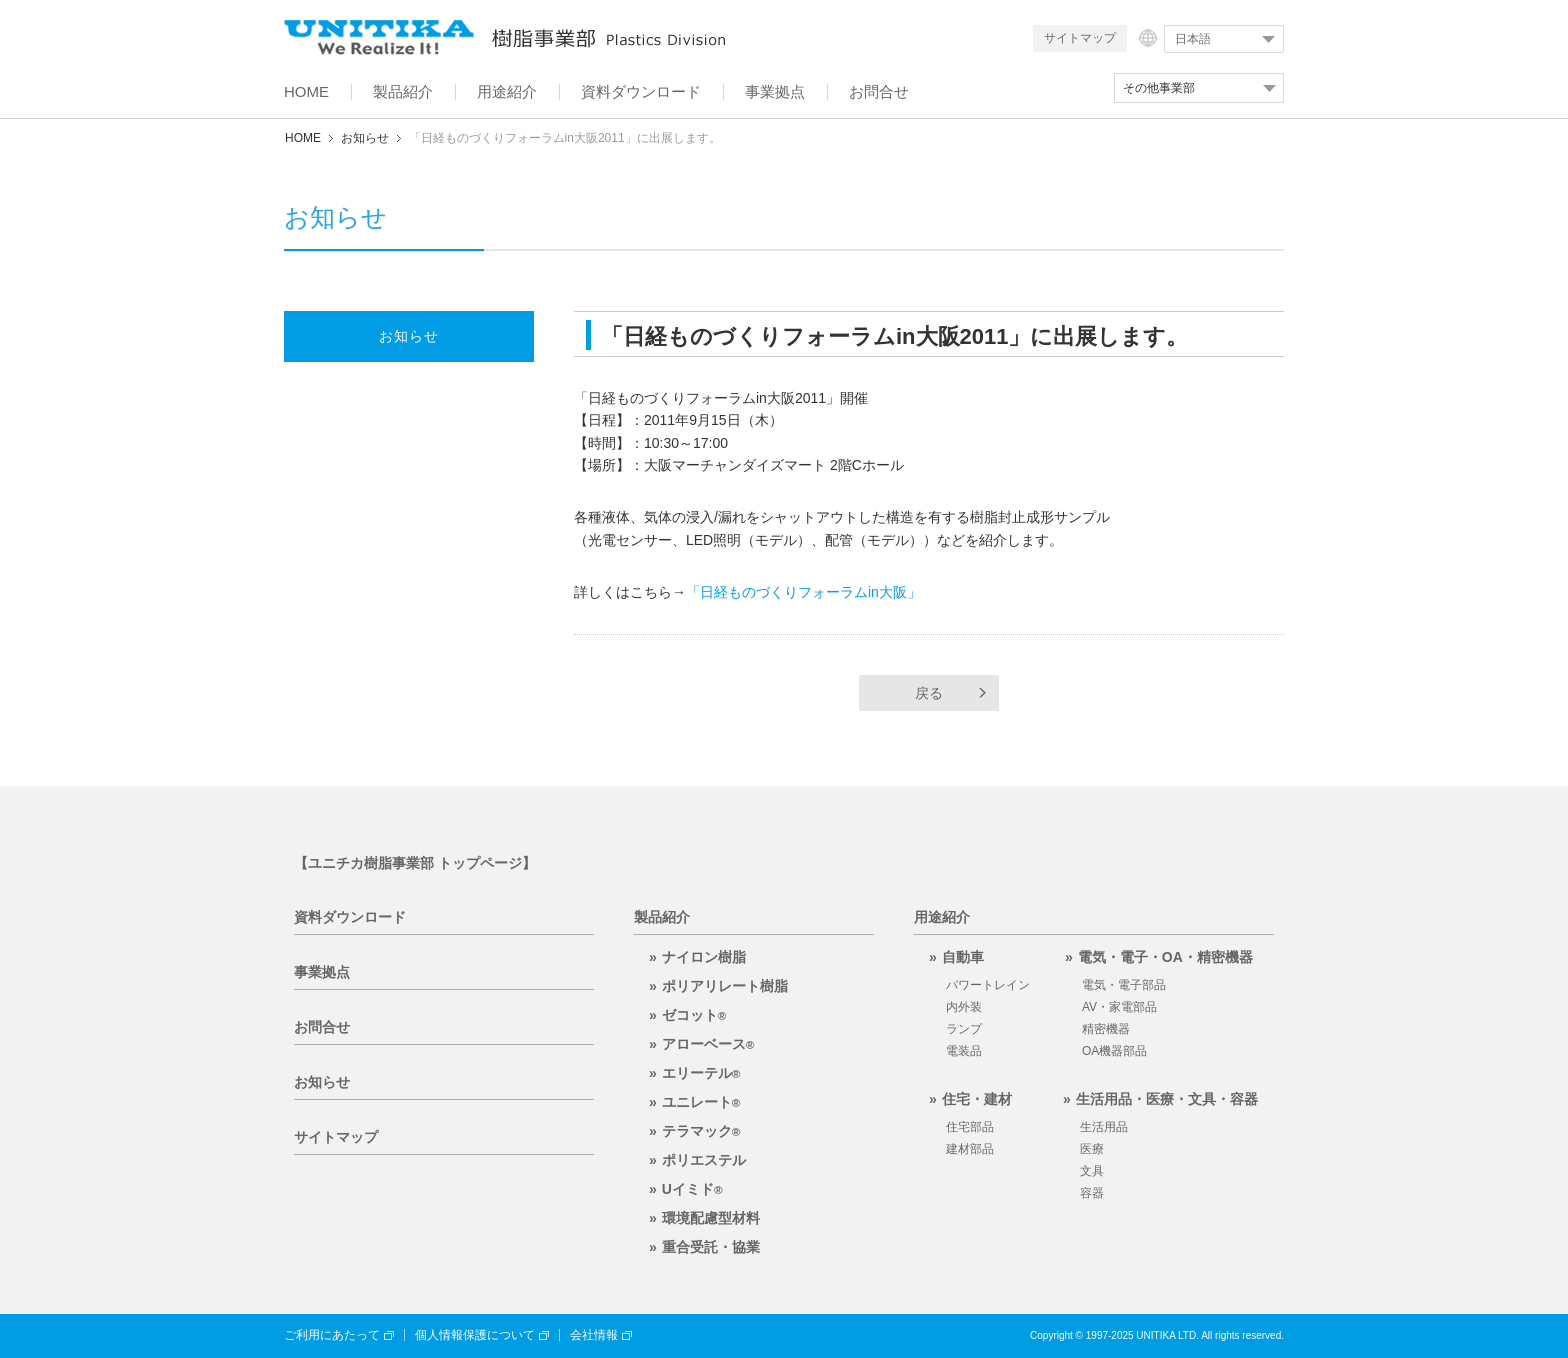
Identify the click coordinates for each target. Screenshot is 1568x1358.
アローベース (708, 1044)
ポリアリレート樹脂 (725, 986)
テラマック (701, 1131)
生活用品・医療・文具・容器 (1167, 1099)
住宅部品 (970, 1127)
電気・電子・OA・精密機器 (1165, 957)
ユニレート (701, 1102)
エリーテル (701, 1073)
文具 (1092, 1171)
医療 (1092, 1149)
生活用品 (1104, 1127)
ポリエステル (704, 1160)
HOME (303, 138)
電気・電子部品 (1124, 985)
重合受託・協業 (711, 1247)
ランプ (964, 1029)
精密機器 (1106, 1029)
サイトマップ (1080, 38)
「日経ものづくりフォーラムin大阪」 (803, 592)
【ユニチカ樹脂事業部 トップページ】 (415, 863)
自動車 (963, 957)
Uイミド (692, 1189)
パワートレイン (988, 985)
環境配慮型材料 (711, 1218)
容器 (1092, 1193)
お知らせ (365, 138)
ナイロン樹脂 (704, 957)
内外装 (964, 1007)
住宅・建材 (977, 1099)
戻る (929, 693)
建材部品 (970, 1149)
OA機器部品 (1114, 1051)
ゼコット (694, 1015)
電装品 (964, 1051)
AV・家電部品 (1119, 1007)
